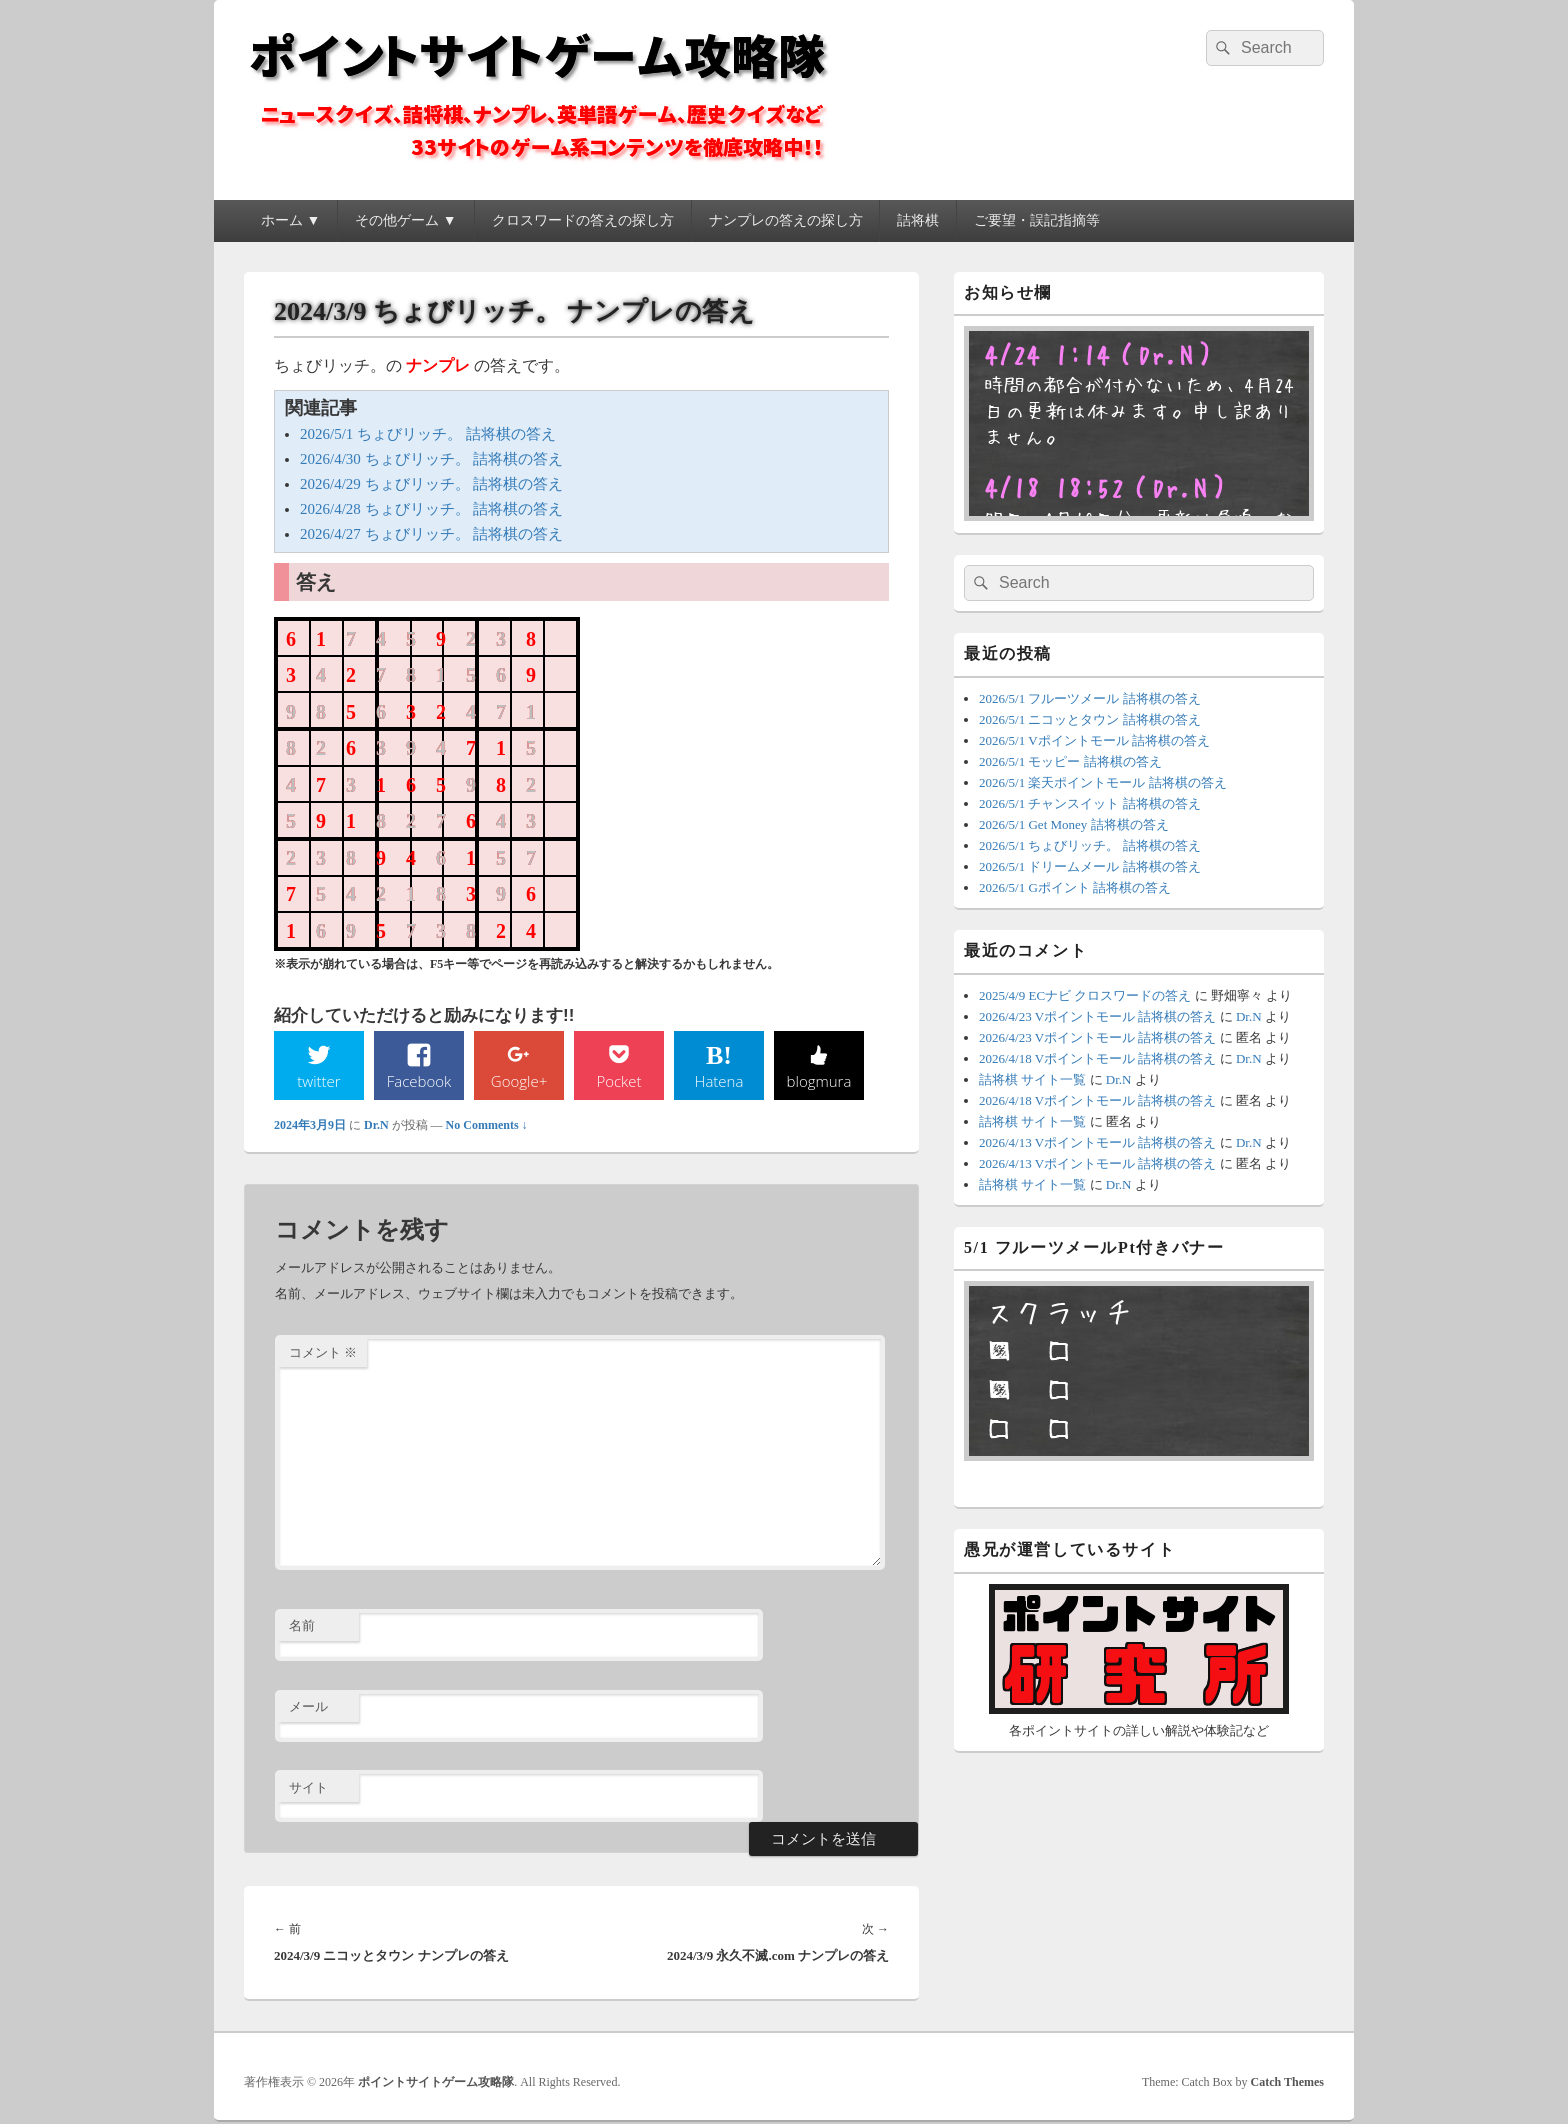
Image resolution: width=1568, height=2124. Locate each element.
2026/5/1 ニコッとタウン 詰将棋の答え (1090, 719)
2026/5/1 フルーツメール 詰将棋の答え (1090, 698)
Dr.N (376, 1126)
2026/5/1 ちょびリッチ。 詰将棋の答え (428, 434)
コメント (323, 1353)
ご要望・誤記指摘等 (1037, 220)
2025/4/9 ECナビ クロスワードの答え (1085, 995)
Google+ (519, 1081)
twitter (319, 1081)
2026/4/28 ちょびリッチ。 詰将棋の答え (431, 509)
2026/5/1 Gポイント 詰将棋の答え (1075, 887)
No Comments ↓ (487, 1126)
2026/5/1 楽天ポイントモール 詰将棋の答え (1103, 782)
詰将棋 (918, 220)
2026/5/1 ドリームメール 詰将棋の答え (1090, 866)
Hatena (719, 1081)
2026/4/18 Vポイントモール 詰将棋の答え (1097, 1058)
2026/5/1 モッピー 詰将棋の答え (1070, 761)
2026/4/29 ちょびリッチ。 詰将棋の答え (431, 484)
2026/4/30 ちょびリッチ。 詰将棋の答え (431, 459)
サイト (308, 1788)
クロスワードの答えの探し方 (583, 220)
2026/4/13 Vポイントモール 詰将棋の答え (1097, 1142)
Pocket (619, 1081)
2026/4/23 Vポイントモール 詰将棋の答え (1097, 1016)
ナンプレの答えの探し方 (786, 220)
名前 (302, 1627)
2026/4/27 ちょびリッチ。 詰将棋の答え (431, 534)
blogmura (818, 1081)
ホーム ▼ (290, 220)
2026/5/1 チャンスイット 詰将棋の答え (1090, 803)
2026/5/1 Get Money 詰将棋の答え (1074, 824)
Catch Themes (1287, 2084)
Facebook (419, 1081)
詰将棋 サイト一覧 (1032, 1079)
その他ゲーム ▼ (405, 220)
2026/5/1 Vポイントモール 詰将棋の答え (1094, 740)
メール (308, 1708)
